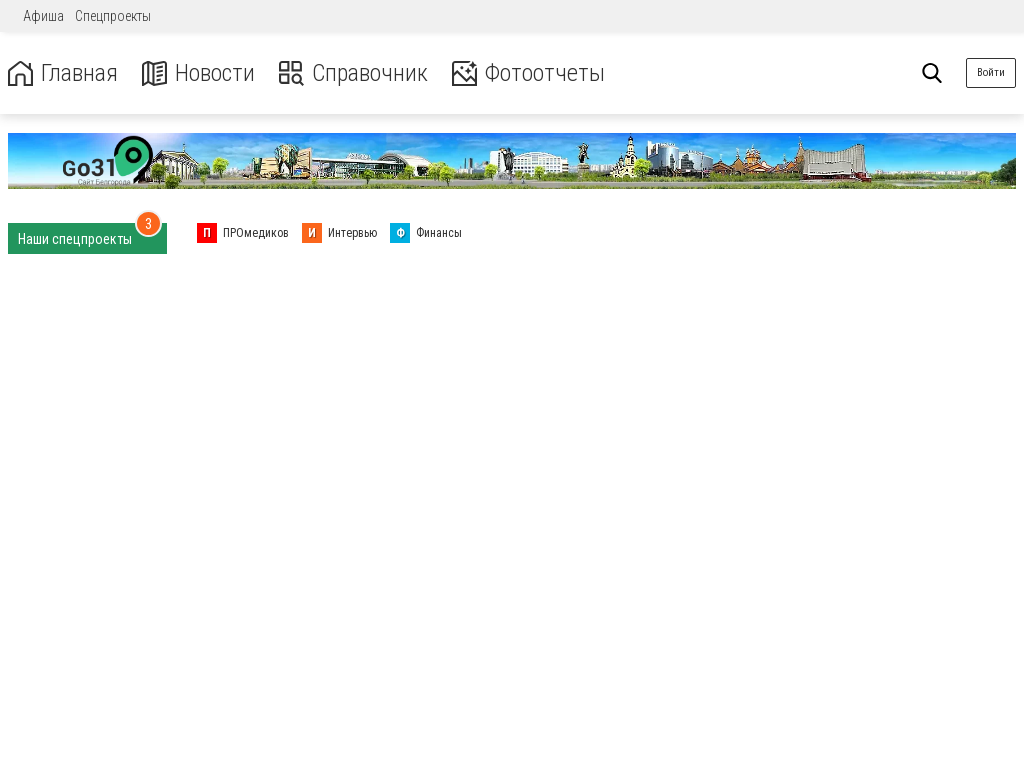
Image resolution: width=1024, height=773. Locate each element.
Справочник (353, 73)
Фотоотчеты (528, 73)
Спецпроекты (113, 16)
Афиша (43, 16)
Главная (63, 73)
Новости (198, 73)
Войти (991, 72)
